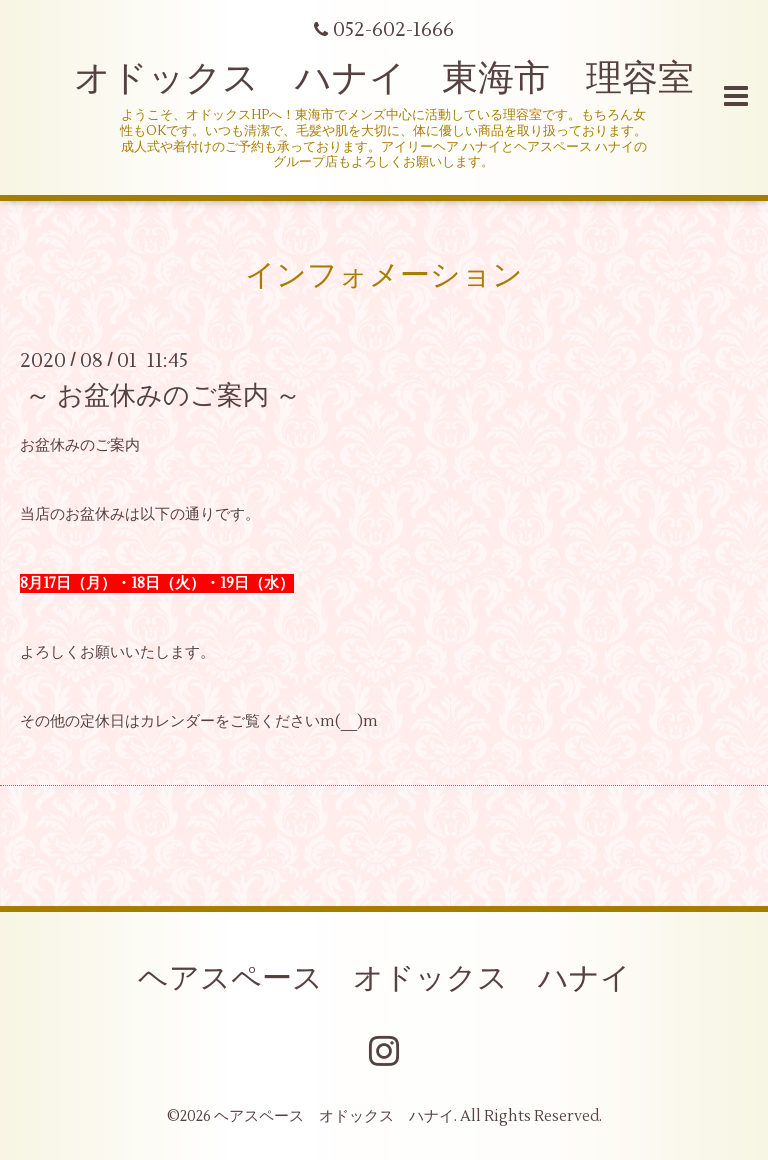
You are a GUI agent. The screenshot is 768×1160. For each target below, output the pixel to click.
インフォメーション (384, 275)
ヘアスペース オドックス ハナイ (384, 978)
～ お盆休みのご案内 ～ (163, 396)
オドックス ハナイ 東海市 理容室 (384, 79)
